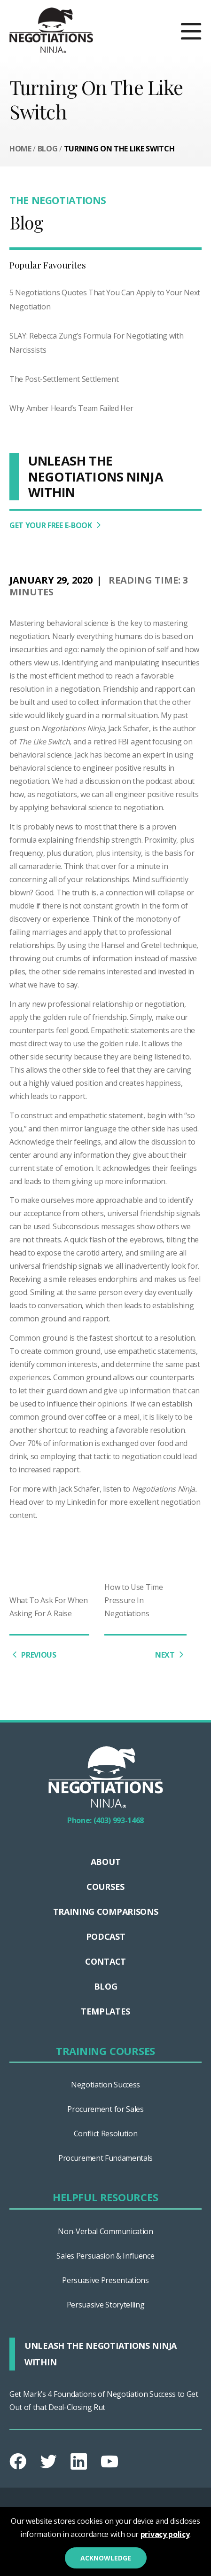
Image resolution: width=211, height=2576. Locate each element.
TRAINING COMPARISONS (105, 1911)
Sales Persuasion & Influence (105, 2256)
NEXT (171, 1654)
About (105, 1861)
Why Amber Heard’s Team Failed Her (71, 408)
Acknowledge (105, 2557)
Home (20, 148)
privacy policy (165, 2534)
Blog (48, 148)
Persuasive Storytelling (106, 2304)
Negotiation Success (105, 2084)
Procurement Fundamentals (105, 2158)
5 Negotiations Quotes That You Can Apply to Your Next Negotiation (104, 299)
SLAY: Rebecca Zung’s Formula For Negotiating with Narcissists (96, 343)
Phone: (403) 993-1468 (105, 1820)
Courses (105, 1886)
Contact (105, 1961)
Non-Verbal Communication (105, 2231)
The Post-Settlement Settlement (63, 379)
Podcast (105, 1936)
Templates (105, 2011)
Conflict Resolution (106, 2133)
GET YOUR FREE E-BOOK (56, 525)
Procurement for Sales (105, 2109)
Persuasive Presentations (105, 2280)
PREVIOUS (32, 1654)
